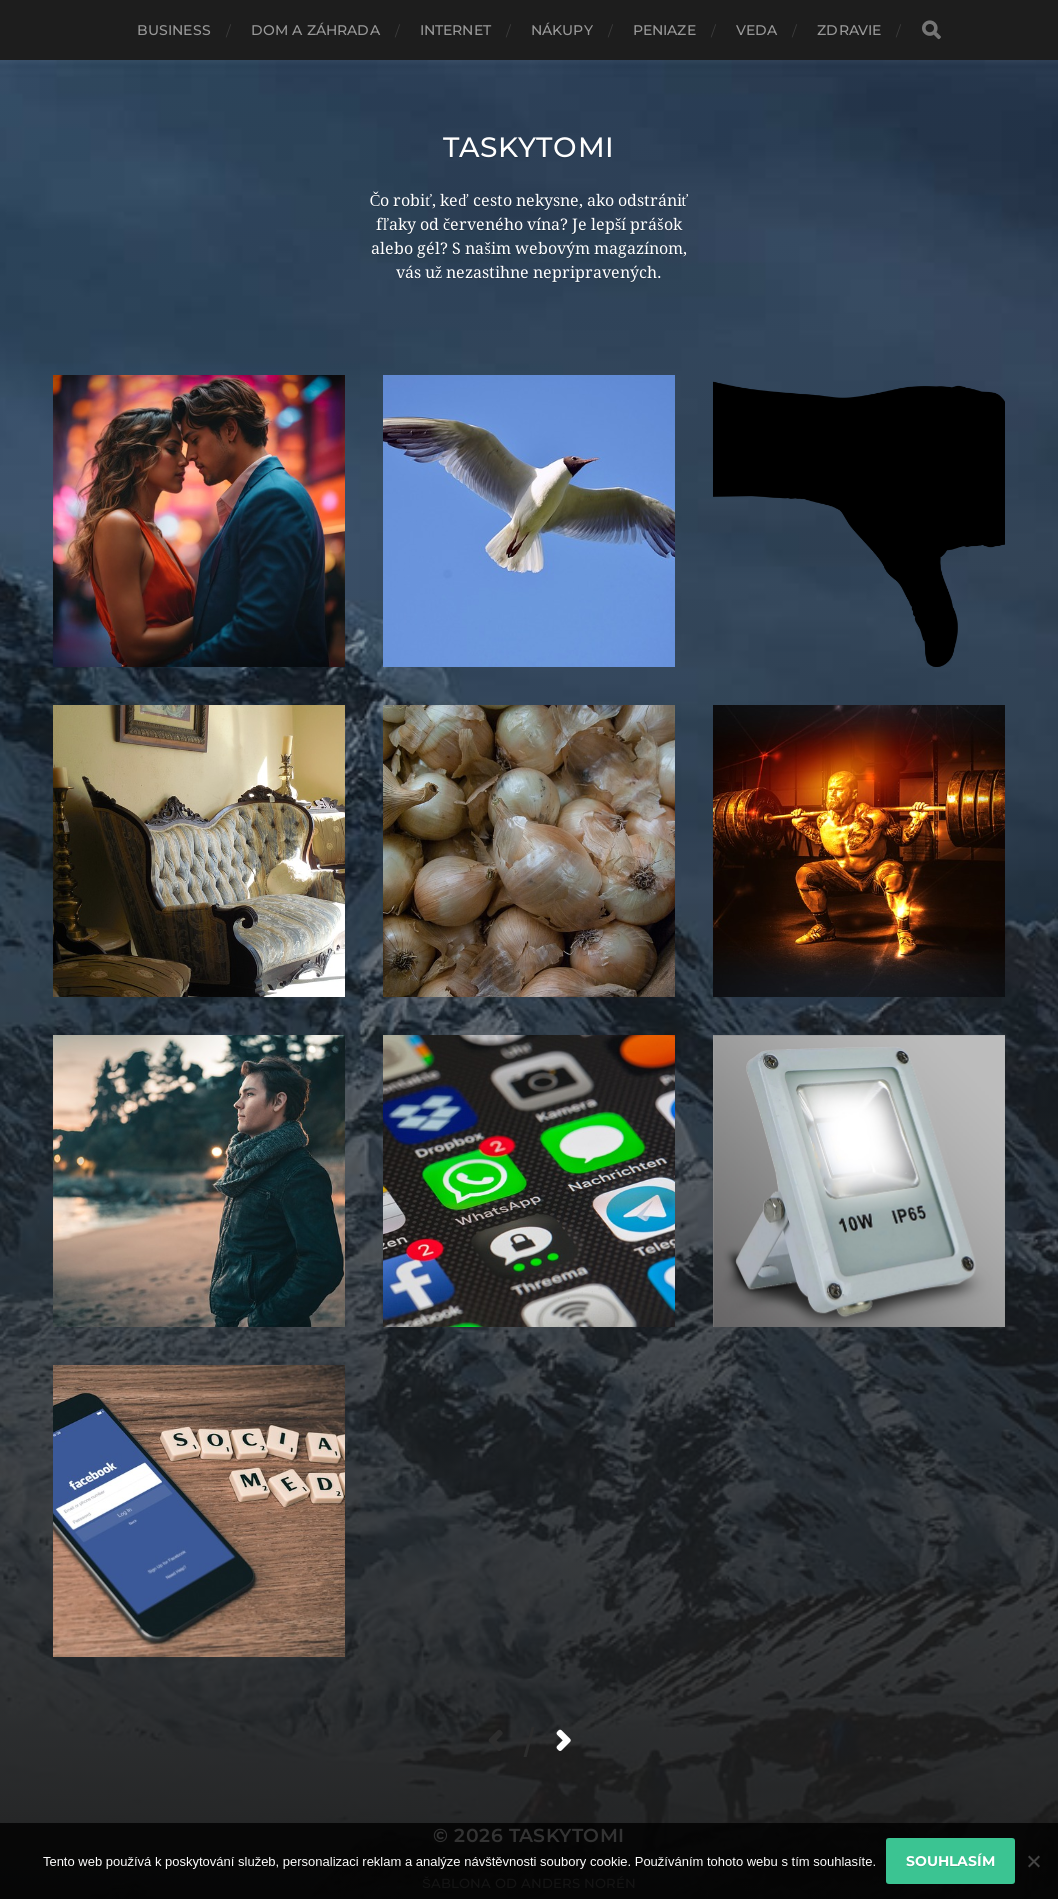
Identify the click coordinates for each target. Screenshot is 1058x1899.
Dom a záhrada (315, 30)
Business (174, 30)
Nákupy (562, 30)
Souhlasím (950, 1861)
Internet (455, 30)
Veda (757, 30)
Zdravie (849, 30)
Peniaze (664, 30)
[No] (1033, 1861)
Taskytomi (529, 147)
